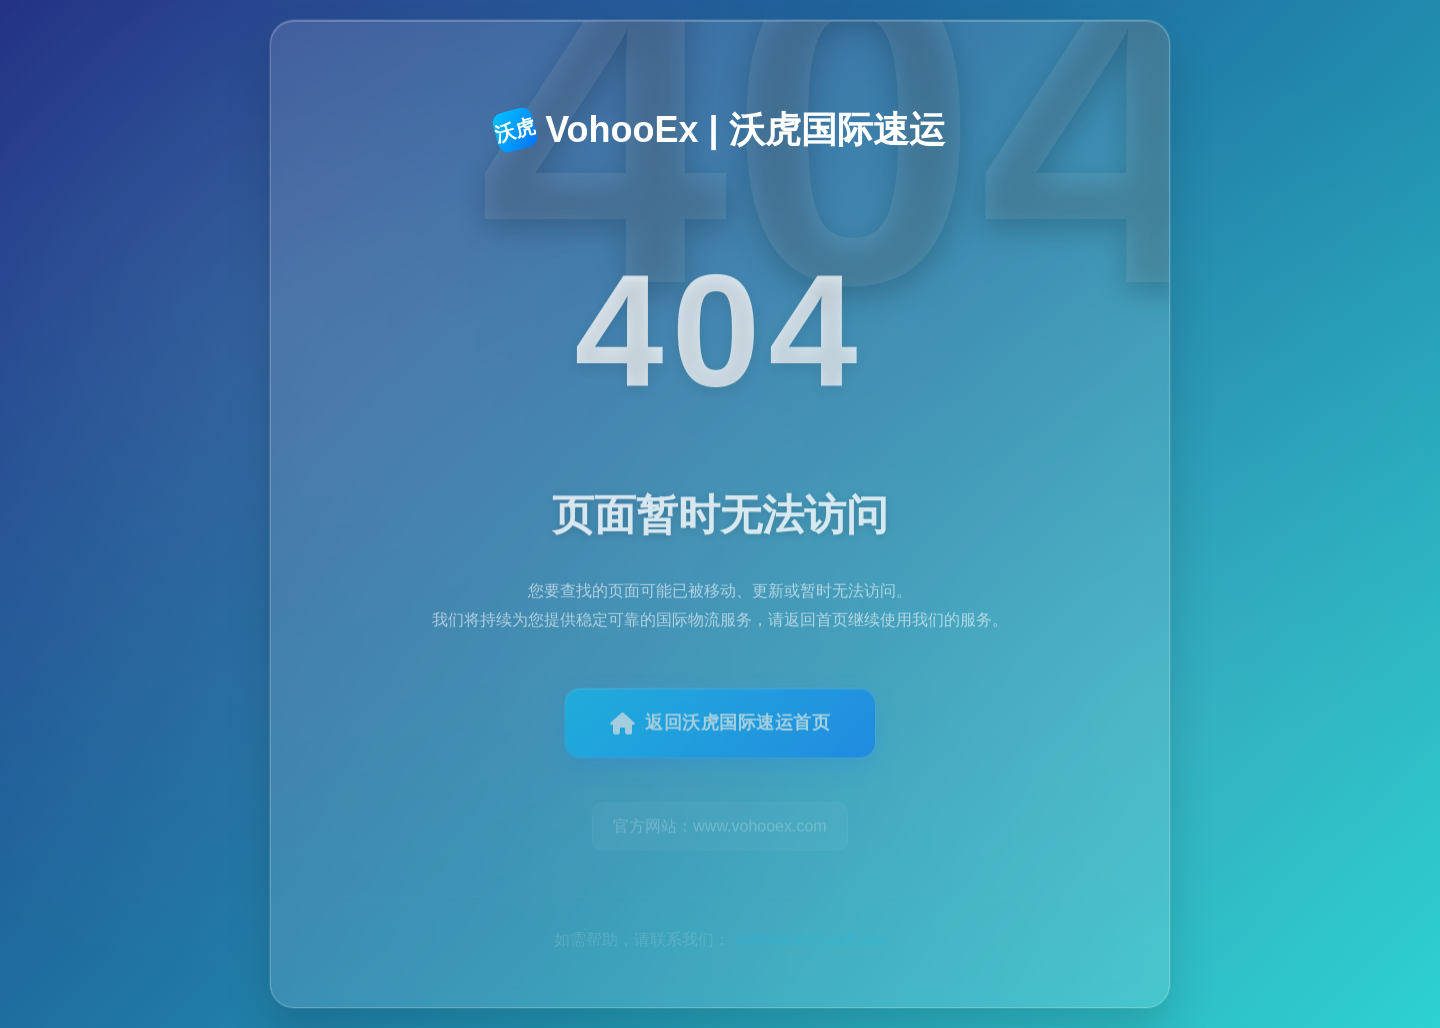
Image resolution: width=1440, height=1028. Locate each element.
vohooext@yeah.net (810, 914)
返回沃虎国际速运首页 (720, 733)
